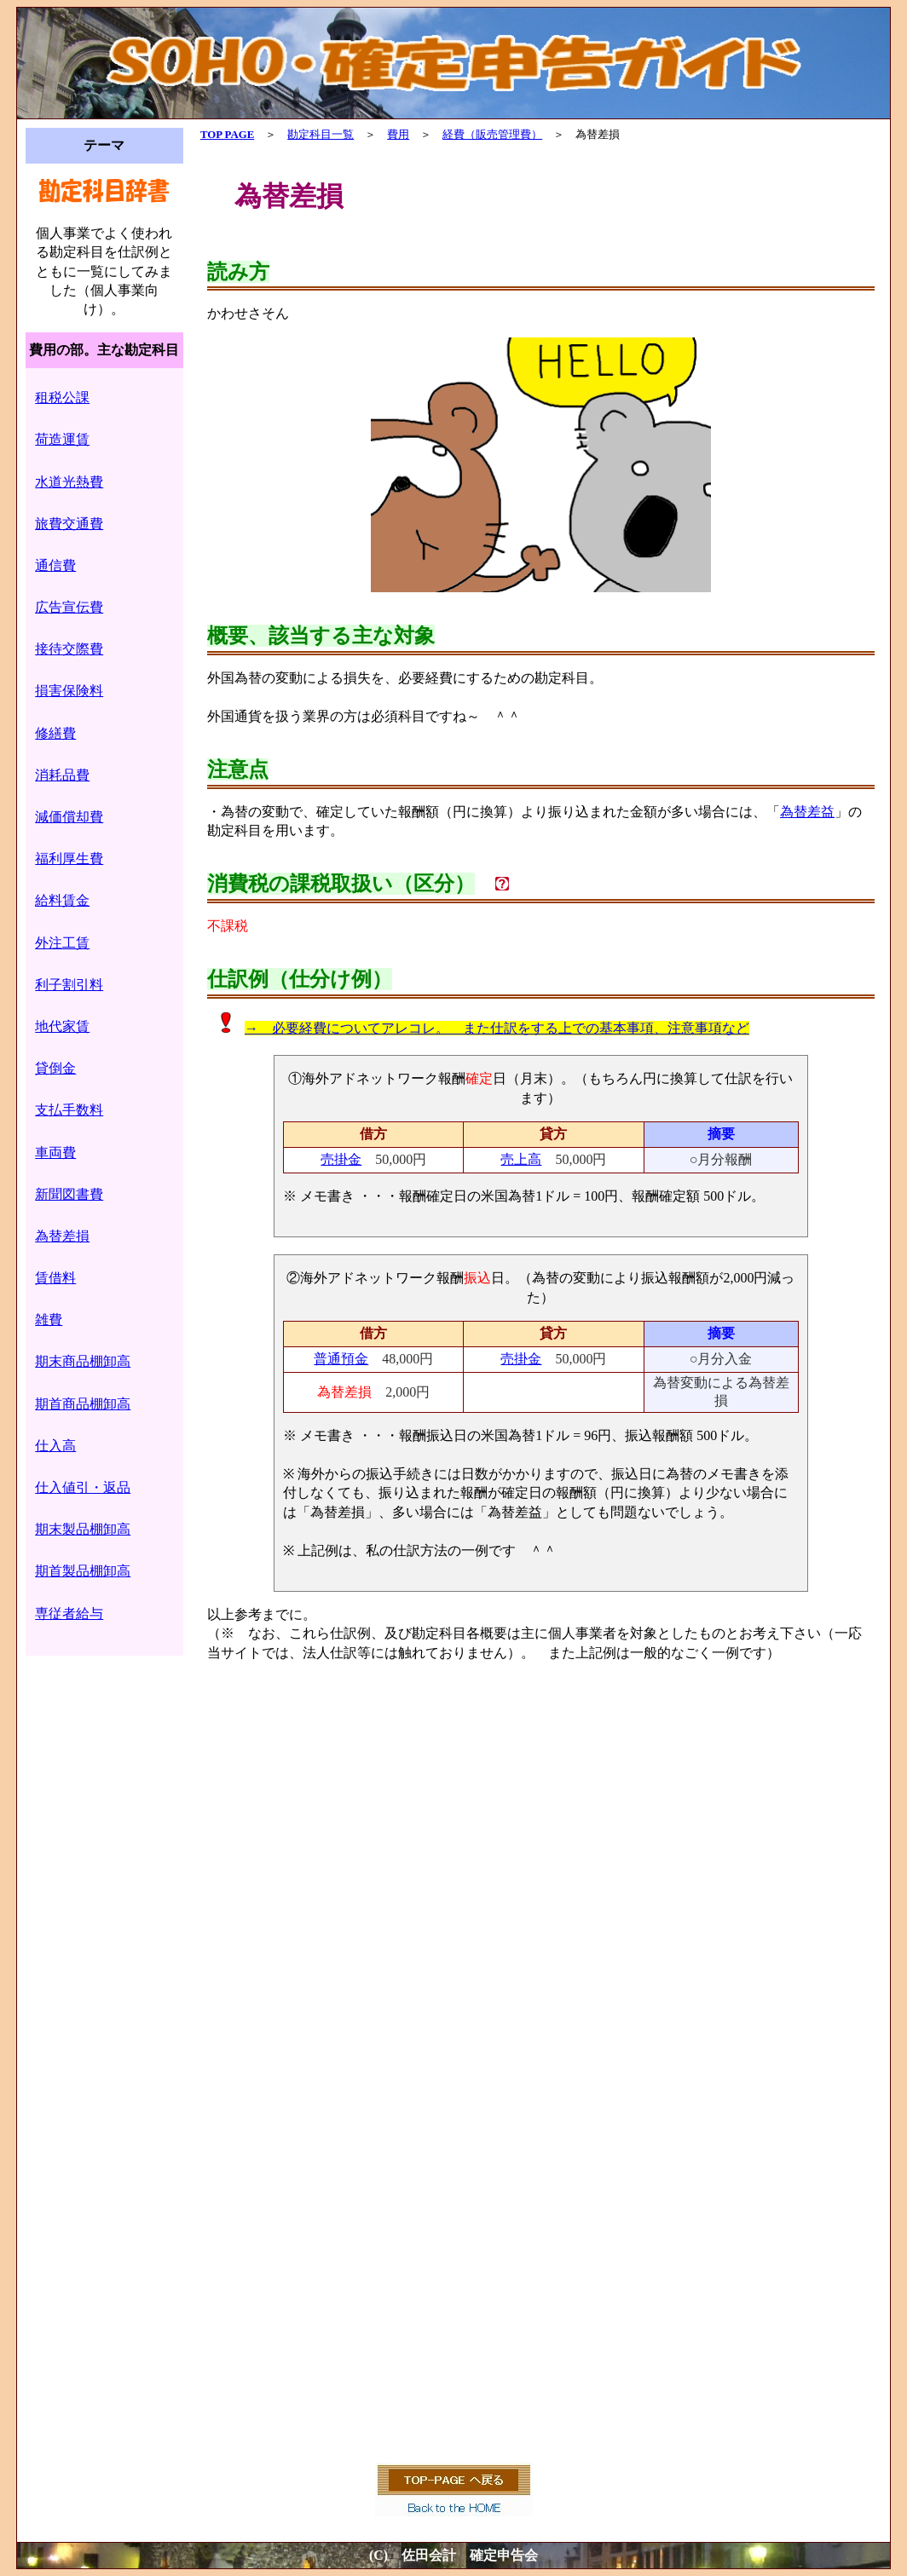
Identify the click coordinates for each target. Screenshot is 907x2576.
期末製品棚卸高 (82, 1529)
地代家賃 (62, 1026)
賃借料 (55, 1278)
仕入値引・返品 (82, 1487)
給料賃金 (62, 900)
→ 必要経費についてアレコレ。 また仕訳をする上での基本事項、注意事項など (497, 1028)
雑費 (48, 1319)
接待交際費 (69, 649)
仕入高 (55, 1445)
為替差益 (807, 811)
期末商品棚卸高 (82, 1361)
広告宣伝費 (69, 607)
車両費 (55, 1152)
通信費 (55, 565)
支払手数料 (69, 1110)
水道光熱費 (69, 482)
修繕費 (55, 733)
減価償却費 (69, 817)
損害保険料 (69, 690)
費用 (398, 135)
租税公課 (62, 397)
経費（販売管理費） (492, 135)
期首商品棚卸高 (82, 1404)
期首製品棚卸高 (82, 1571)
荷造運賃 (62, 439)
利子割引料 (69, 984)
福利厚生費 (69, 858)
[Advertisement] (540, 1909)
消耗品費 (62, 775)
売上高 (520, 1159)
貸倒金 (55, 1068)
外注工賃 (62, 943)
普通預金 (341, 1358)
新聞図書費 (69, 1194)
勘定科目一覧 (320, 135)
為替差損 (62, 1236)
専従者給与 (69, 1613)
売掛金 (341, 1159)
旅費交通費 (69, 523)
